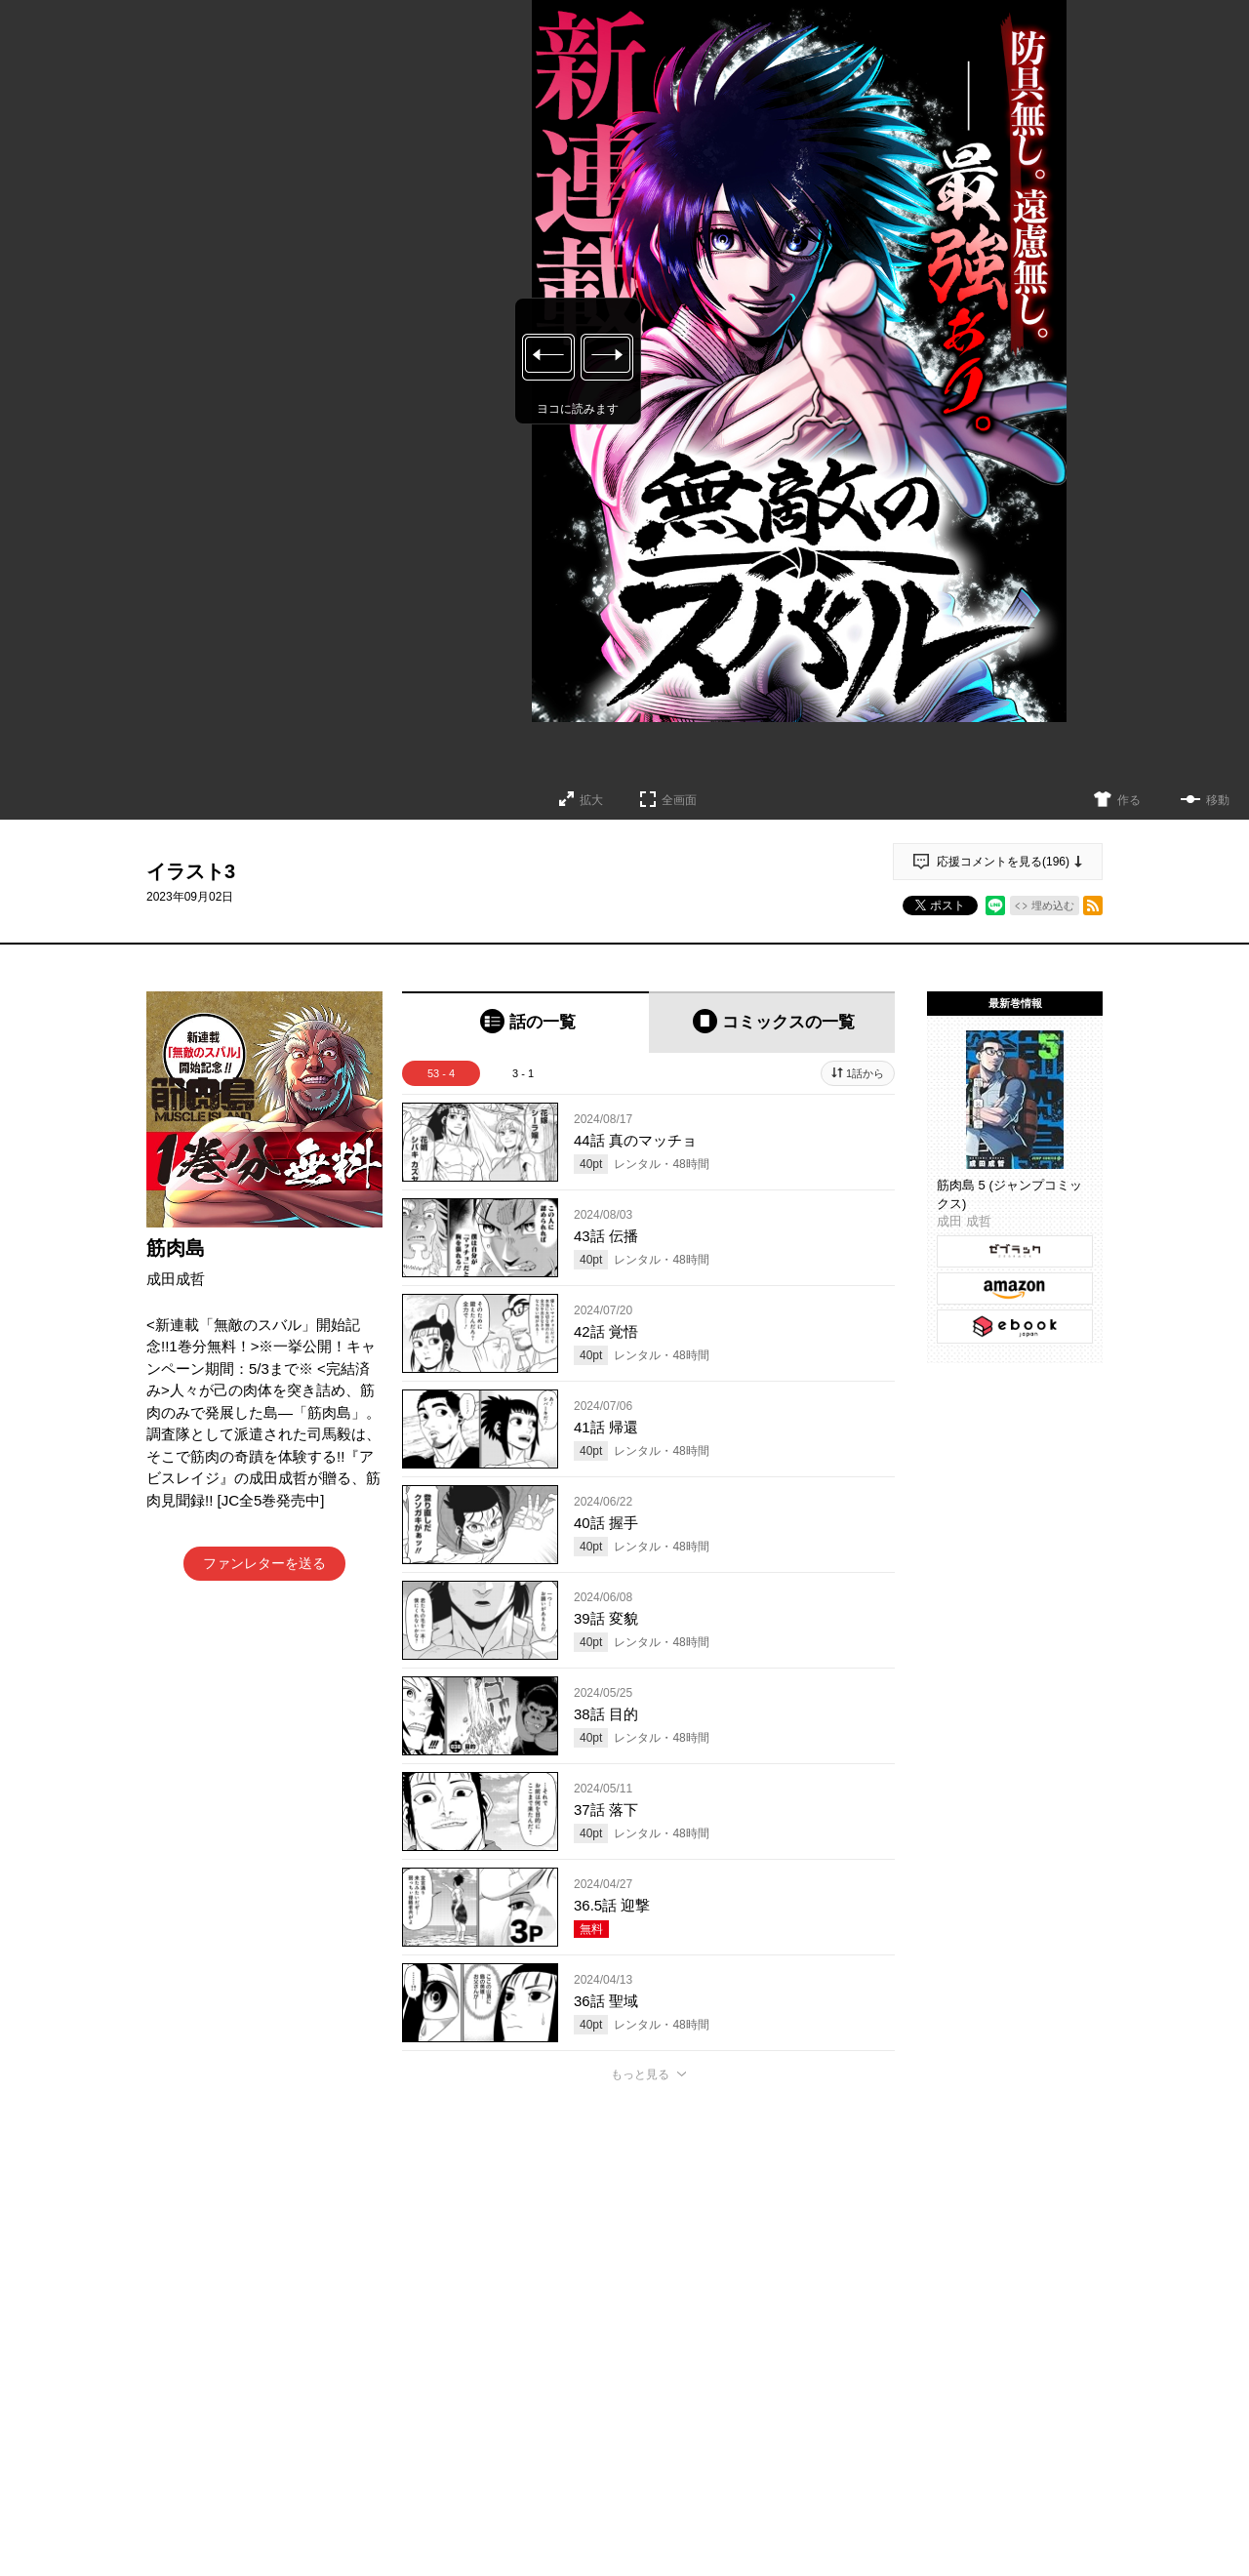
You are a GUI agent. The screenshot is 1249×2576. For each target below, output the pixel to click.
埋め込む (1052, 905)
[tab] (525, 1022)
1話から (865, 1073)
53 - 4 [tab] (441, 1073)
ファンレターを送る (264, 1563)
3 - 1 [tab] (523, 1073)
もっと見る (640, 2074)
